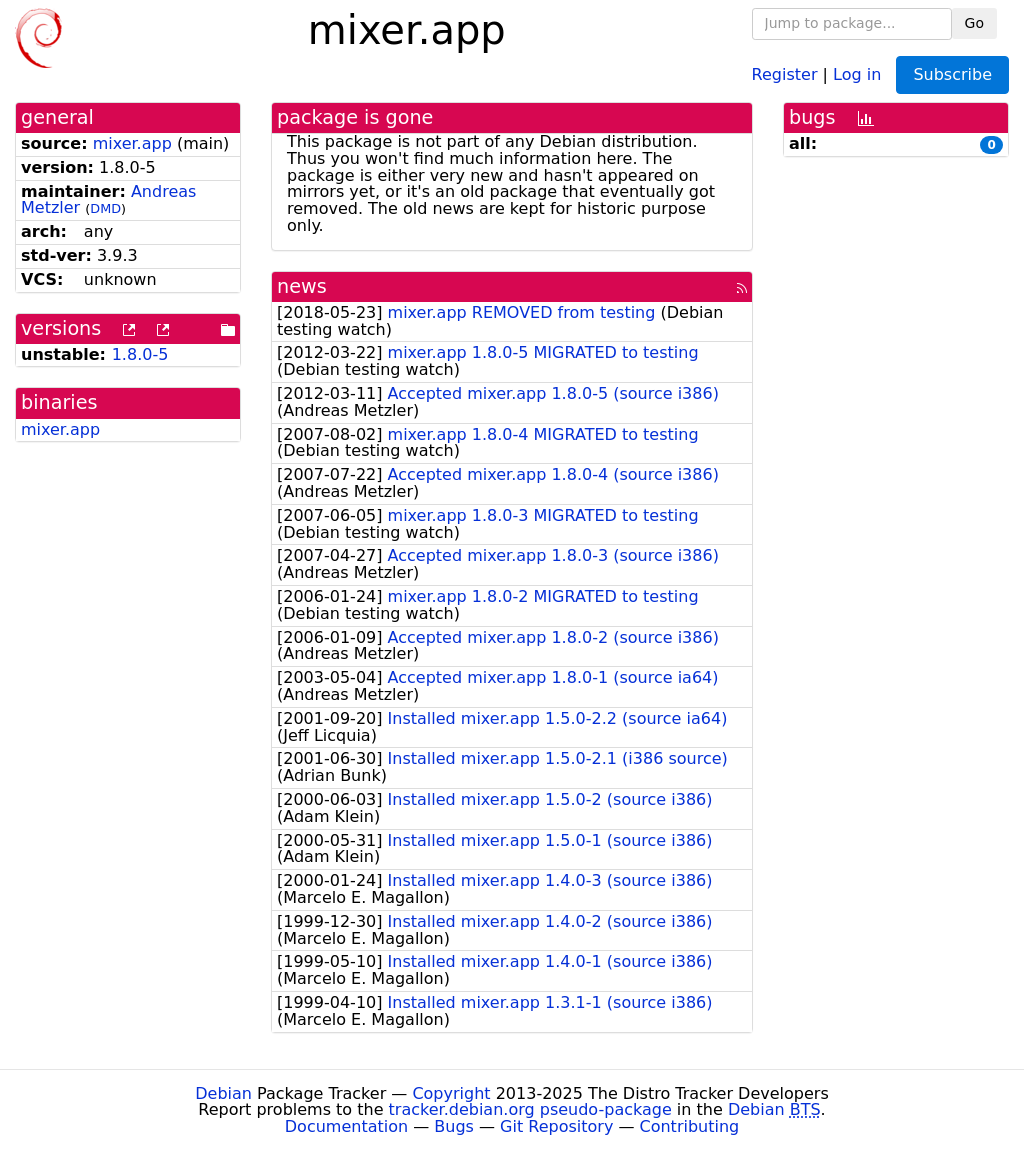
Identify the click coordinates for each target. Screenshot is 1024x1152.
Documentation (346, 1126)
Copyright (451, 1093)
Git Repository (556, 1126)
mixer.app (132, 143)
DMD (105, 208)
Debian (223, 1093)
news (302, 286)
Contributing (690, 1126)
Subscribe (952, 74)
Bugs (454, 1126)
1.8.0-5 (140, 354)
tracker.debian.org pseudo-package (530, 1109)
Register (785, 73)
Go (974, 23)
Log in (857, 73)
